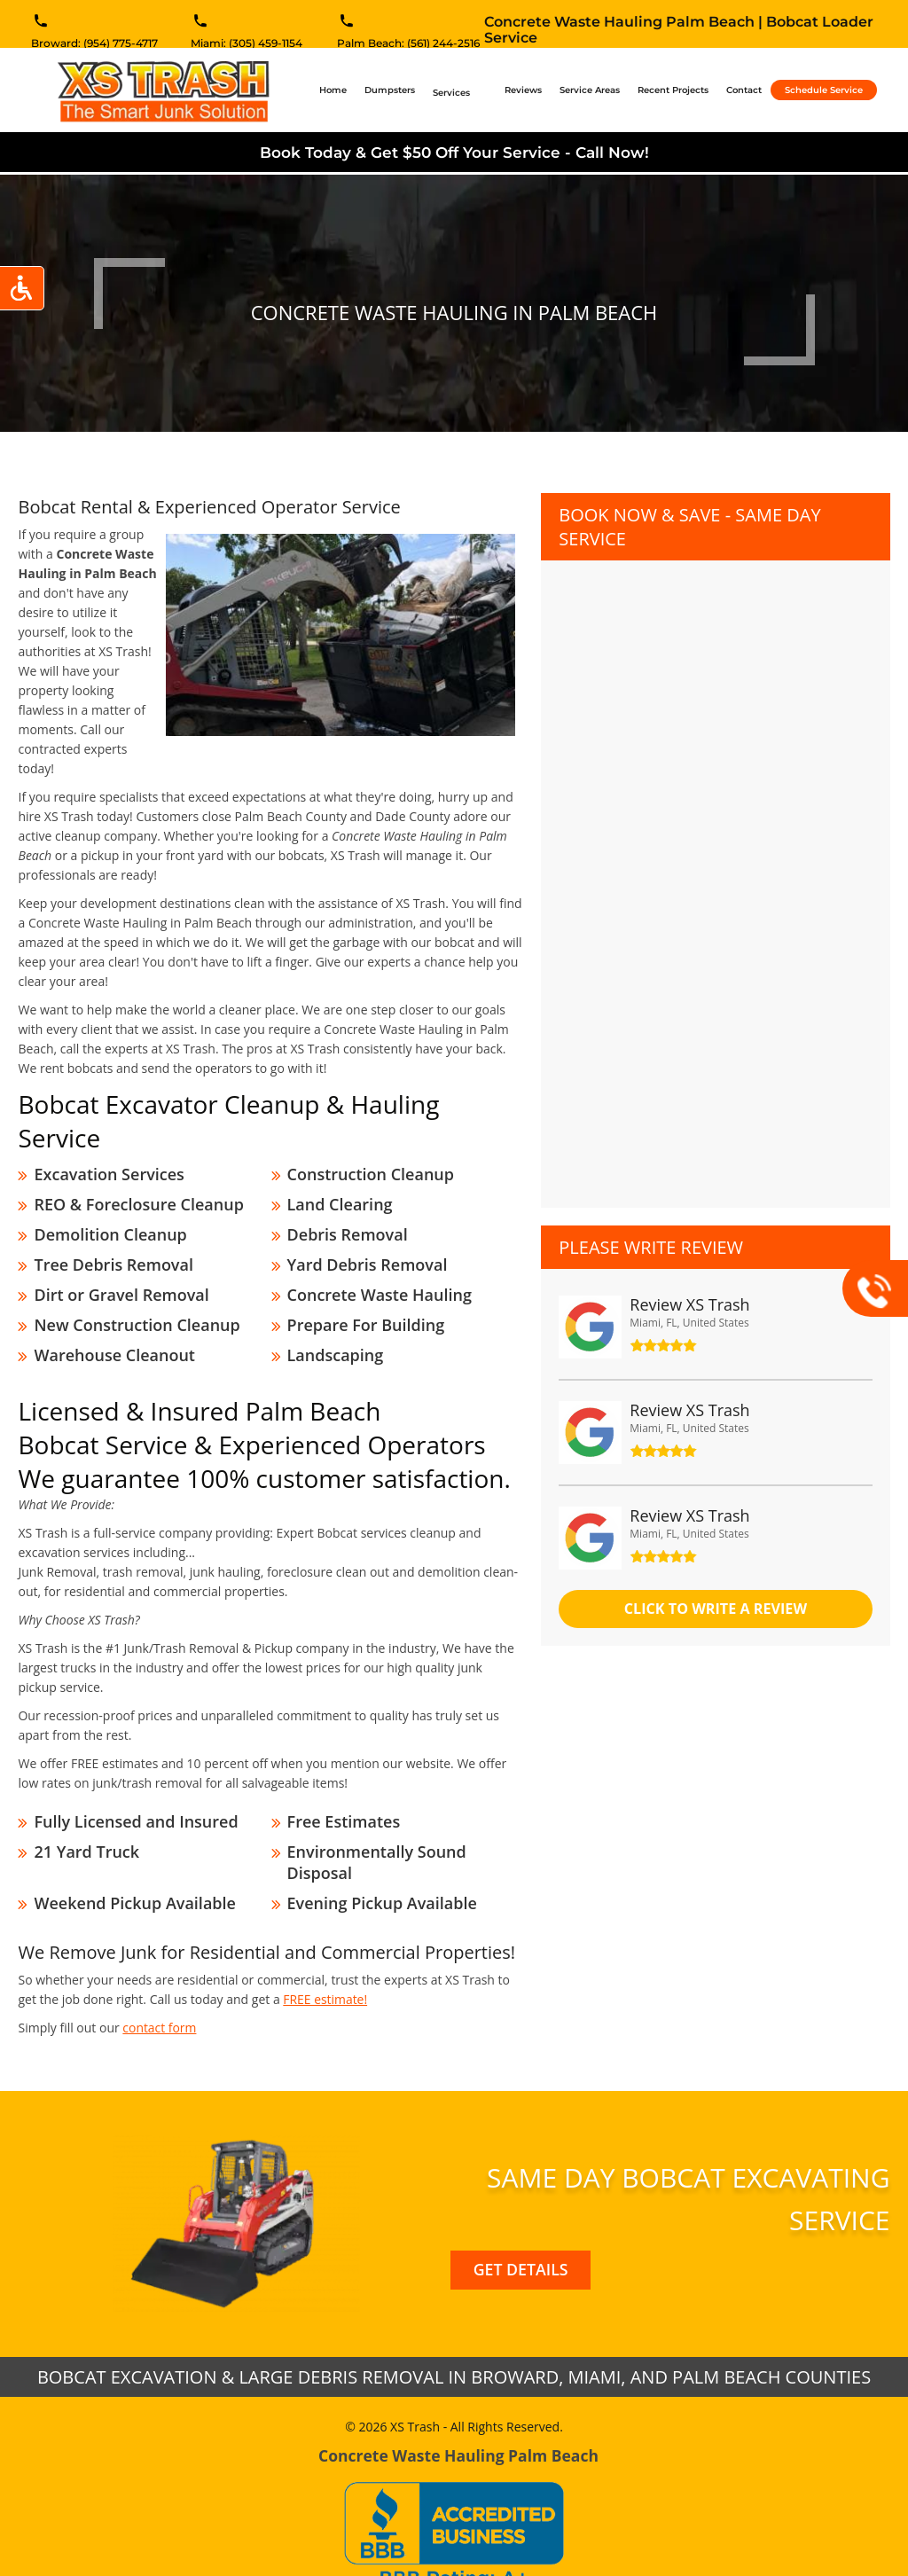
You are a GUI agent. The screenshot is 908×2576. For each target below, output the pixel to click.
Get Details (520, 2231)
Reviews (523, 90)
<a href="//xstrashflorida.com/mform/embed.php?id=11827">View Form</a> (715, 865)
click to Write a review (715, 1609)
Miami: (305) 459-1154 (246, 44)
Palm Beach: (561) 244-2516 (408, 44)
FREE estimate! (325, 1960)
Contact (744, 90)
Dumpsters (389, 90)
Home (336, 89)
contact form (159, 1988)
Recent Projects (673, 90)
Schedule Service (824, 90)
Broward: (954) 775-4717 (94, 44)
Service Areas (590, 90)
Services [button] (453, 92)
